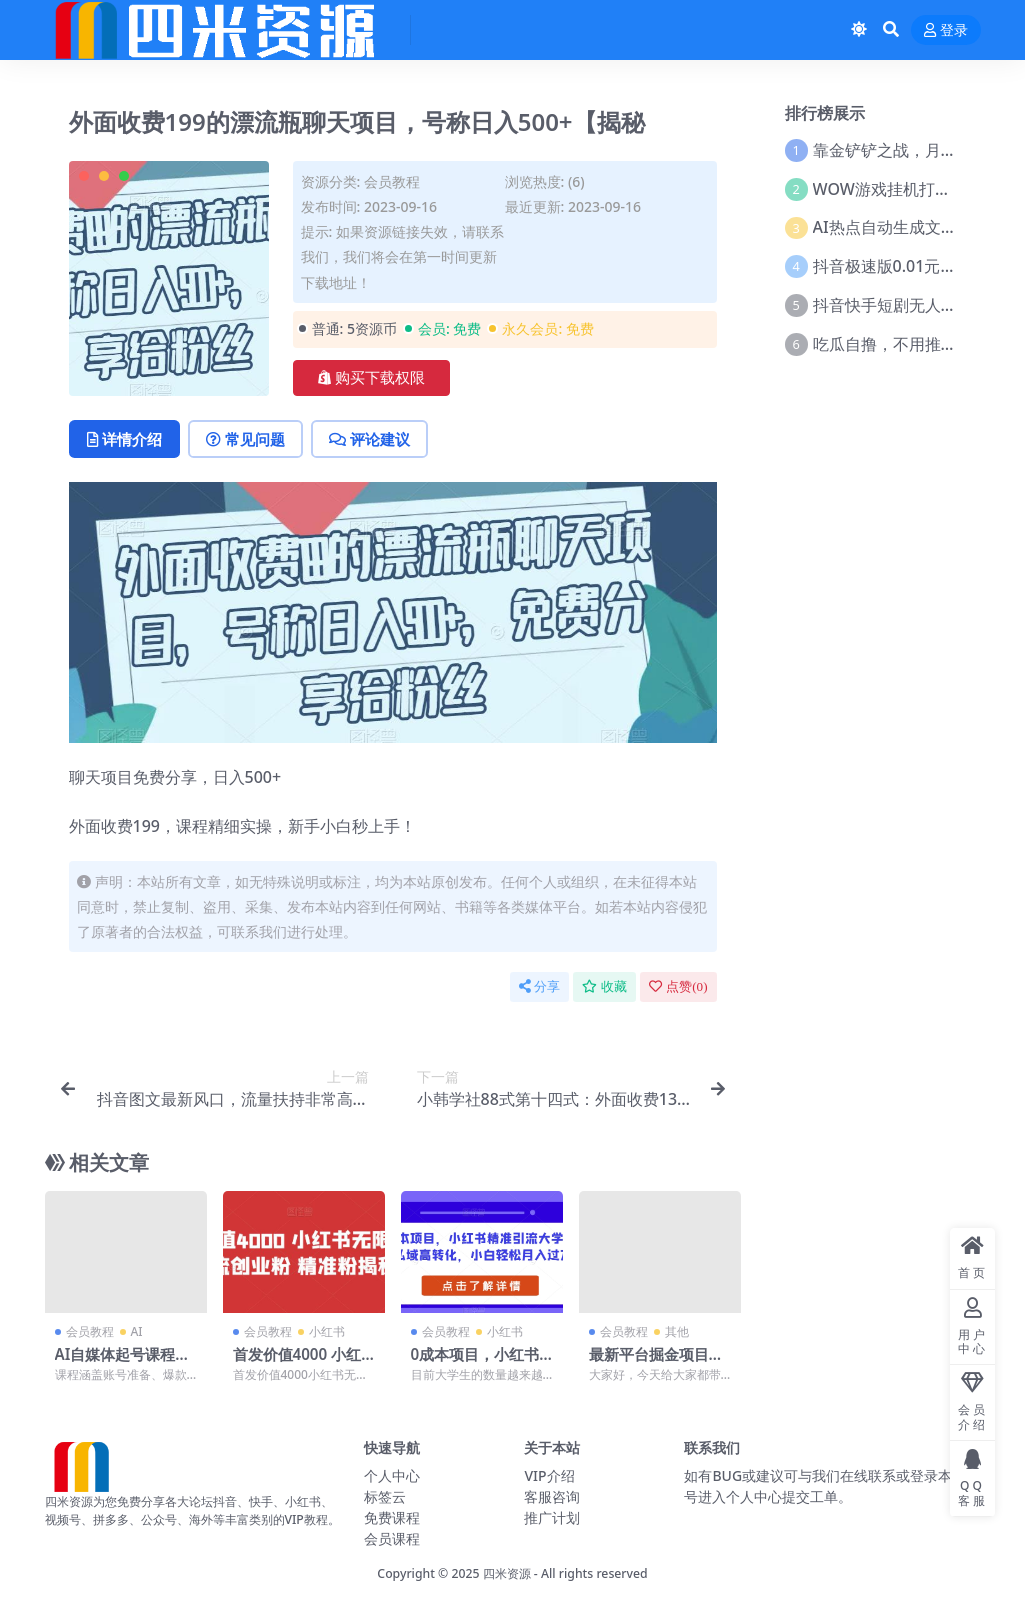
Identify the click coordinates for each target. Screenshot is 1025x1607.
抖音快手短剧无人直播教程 (909, 305)
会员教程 (392, 181)
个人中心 (392, 1475)
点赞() (678, 986)
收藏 (604, 986)
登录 (946, 30)
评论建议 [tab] (369, 439)
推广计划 (552, 1517)
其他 (677, 1331)
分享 (539, 986)
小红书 (327, 1331)
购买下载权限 (371, 378)
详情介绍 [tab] (124, 439)
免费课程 (392, 1517)
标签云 (385, 1496)
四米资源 (507, 1573)
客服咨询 (552, 1496)
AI (137, 1331)
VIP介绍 (549, 1475)
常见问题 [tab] (245, 439)
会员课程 (392, 1538)
